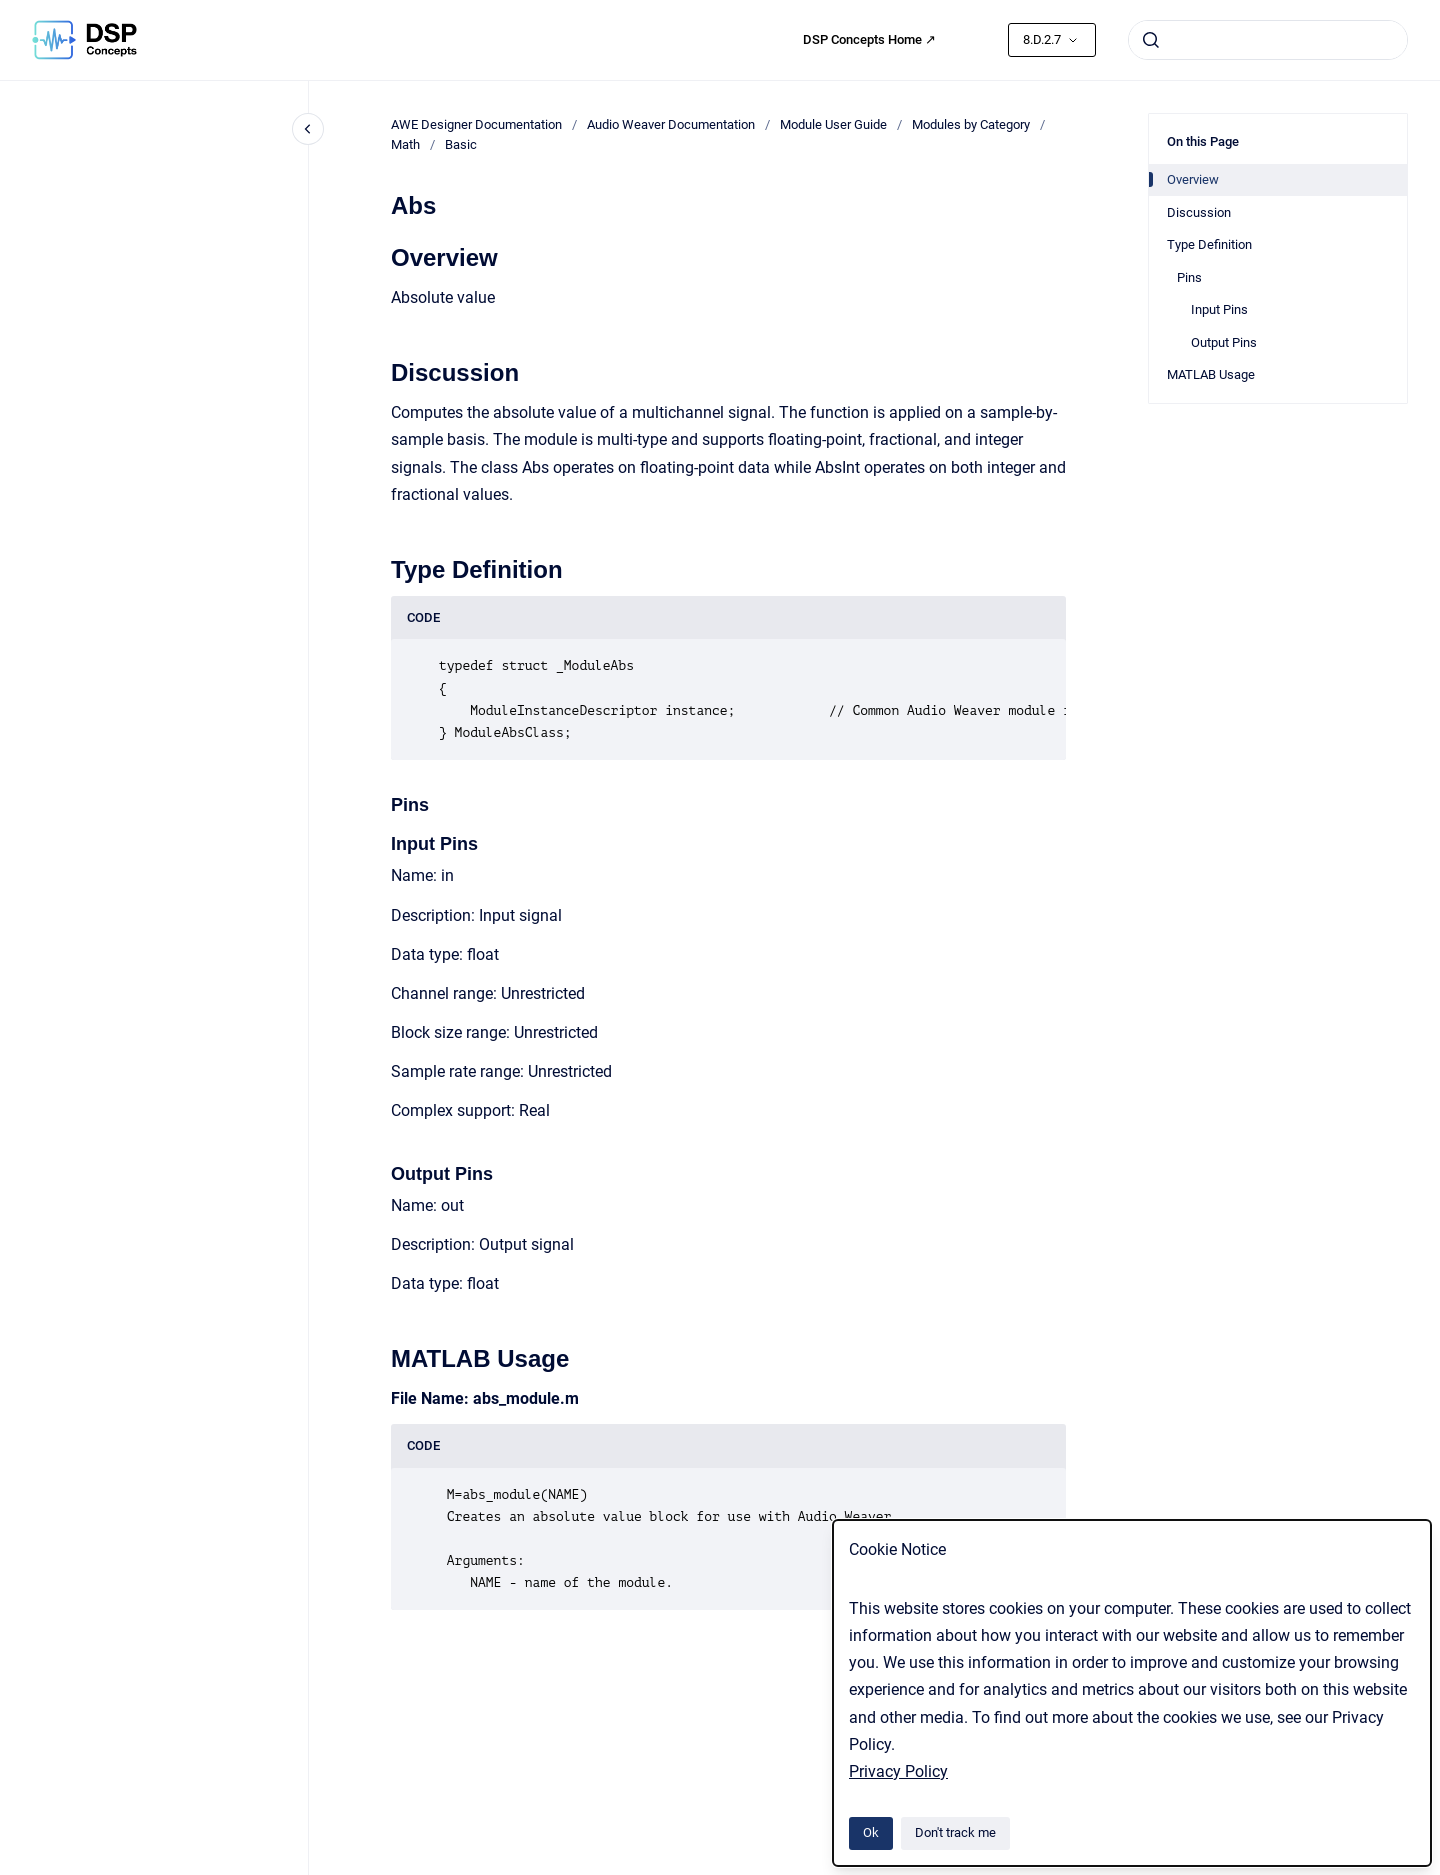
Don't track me (955, 1832)
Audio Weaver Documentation (671, 124)
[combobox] (1268, 40)
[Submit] (1151, 40)
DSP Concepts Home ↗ (869, 39)
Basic (461, 144)
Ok (871, 1832)
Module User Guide (833, 124)
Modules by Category (971, 124)
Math (405, 144)
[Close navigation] (308, 129)
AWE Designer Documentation (476, 124)
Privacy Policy (898, 1771)
